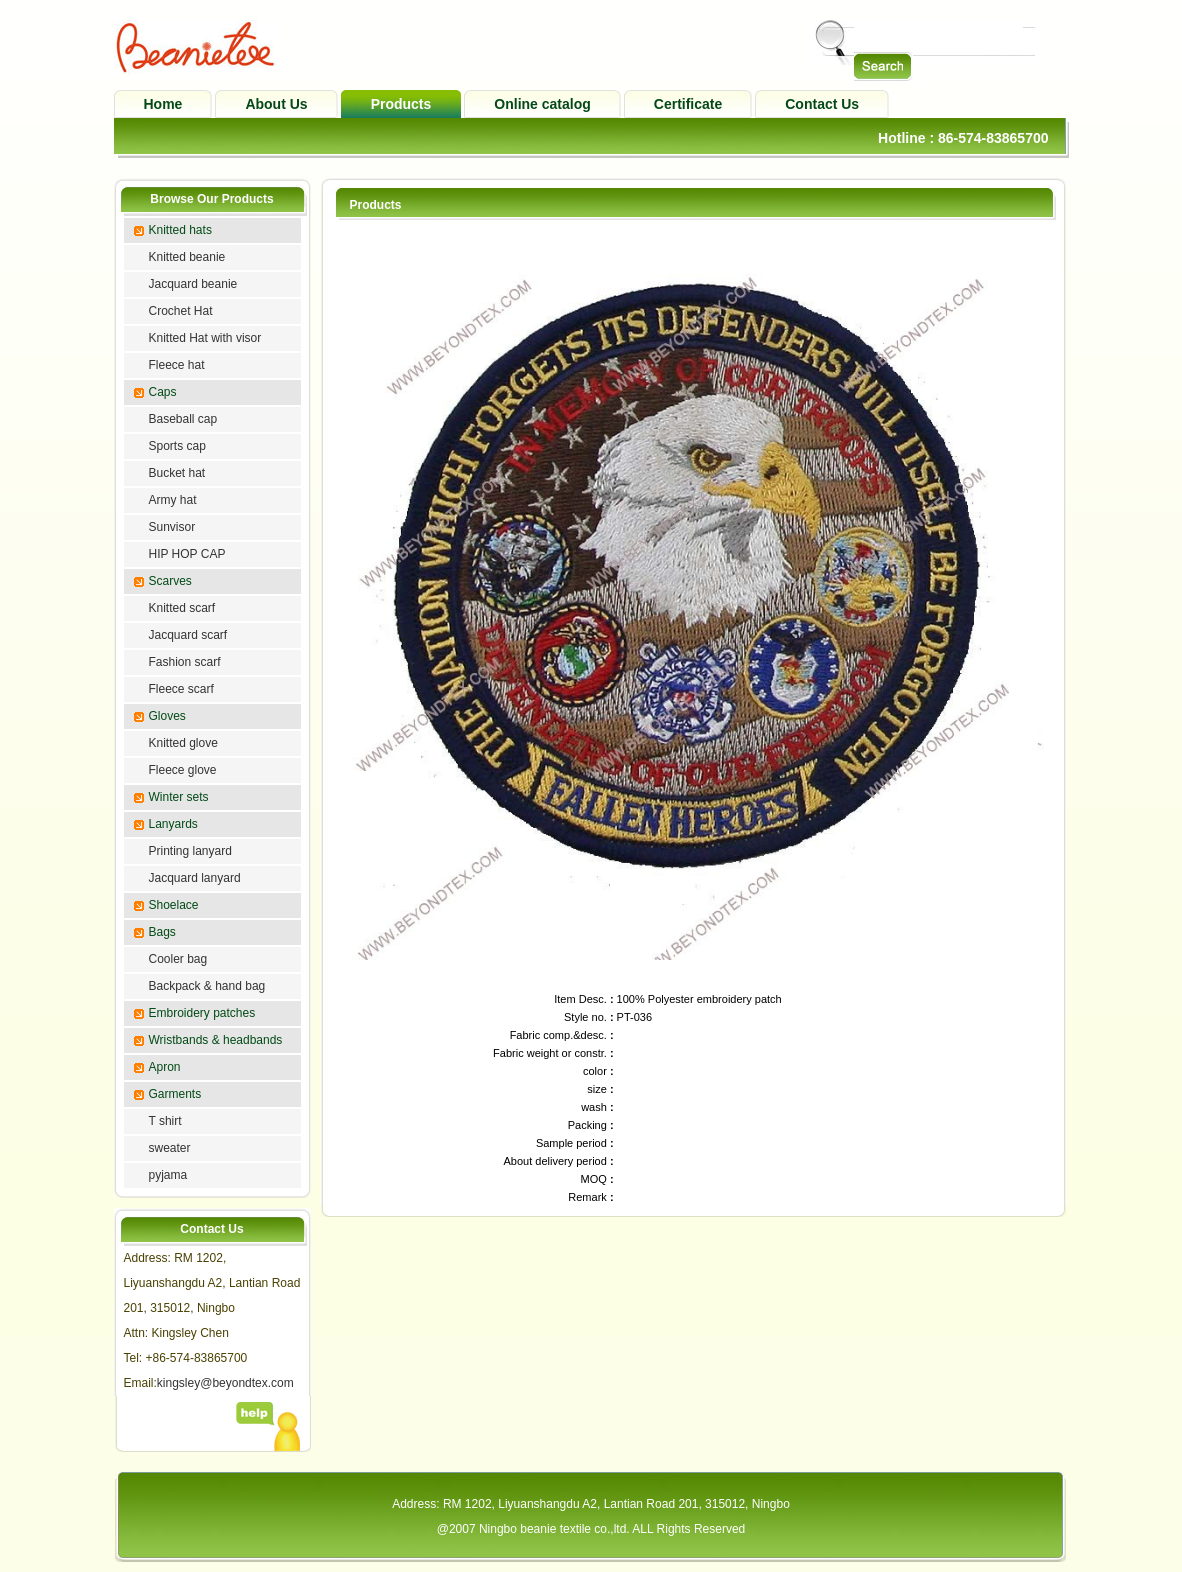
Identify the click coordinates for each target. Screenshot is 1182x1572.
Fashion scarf (185, 662)
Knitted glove (183, 743)
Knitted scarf (182, 608)
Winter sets (179, 797)
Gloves (167, 716)
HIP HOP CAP (187, 554)
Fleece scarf (181, 689)
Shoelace (174, 905)
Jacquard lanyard (195, 878)
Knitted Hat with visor (205, 338)
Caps (163, 392)
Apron (165, 1067)
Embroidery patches (202, 1013)
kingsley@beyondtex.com (225, 1383)
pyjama (168, 1175)
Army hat (173, 500)
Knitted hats (180, 230)
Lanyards (173, 824)
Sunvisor (172, 527)
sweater (170, 1148)
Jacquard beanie (193, 284)
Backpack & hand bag (207, 986)
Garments (175, 1094)
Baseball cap (183, 419)
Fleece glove (183, 770)
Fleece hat (177, 365)
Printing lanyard (190, 851)
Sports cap (177, 446)
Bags (162, 932)
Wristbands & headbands (216, 1040)
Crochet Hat (181, 311)
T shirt (165, 1121)
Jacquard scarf (188, 635)
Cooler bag (178, 959)
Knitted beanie (187, 257)
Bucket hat (177, 473)
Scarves (170, 581)
